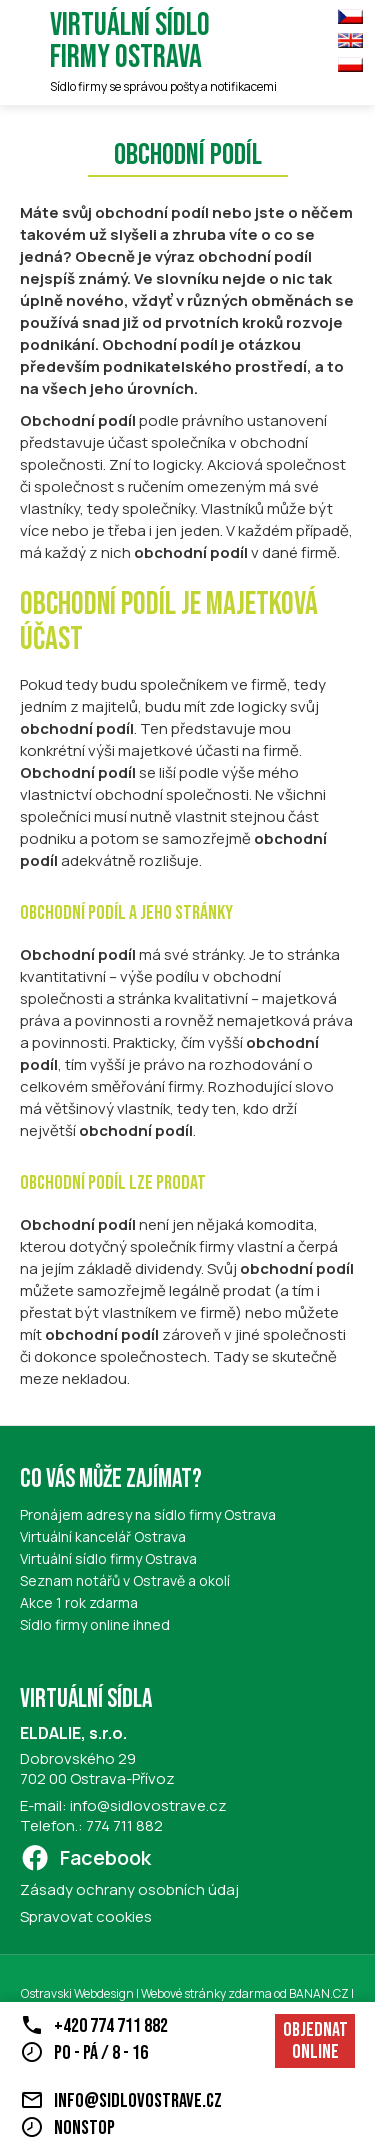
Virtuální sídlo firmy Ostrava (130, 42)
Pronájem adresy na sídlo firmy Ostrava (148, 1514)
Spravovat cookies (86, 1916)
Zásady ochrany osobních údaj (129, 1889)
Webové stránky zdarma (206, 1993)
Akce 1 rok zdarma (79, 1602)
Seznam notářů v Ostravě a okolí (125, 1580)
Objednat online (315, 2041)
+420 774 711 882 (111, 2026)
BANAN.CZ (319, 1993)
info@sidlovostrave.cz (148, 1805)
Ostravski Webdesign (78, 1993)
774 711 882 (124, 1825)
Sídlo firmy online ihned (95, 1624)
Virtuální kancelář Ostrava (103, 1536)
